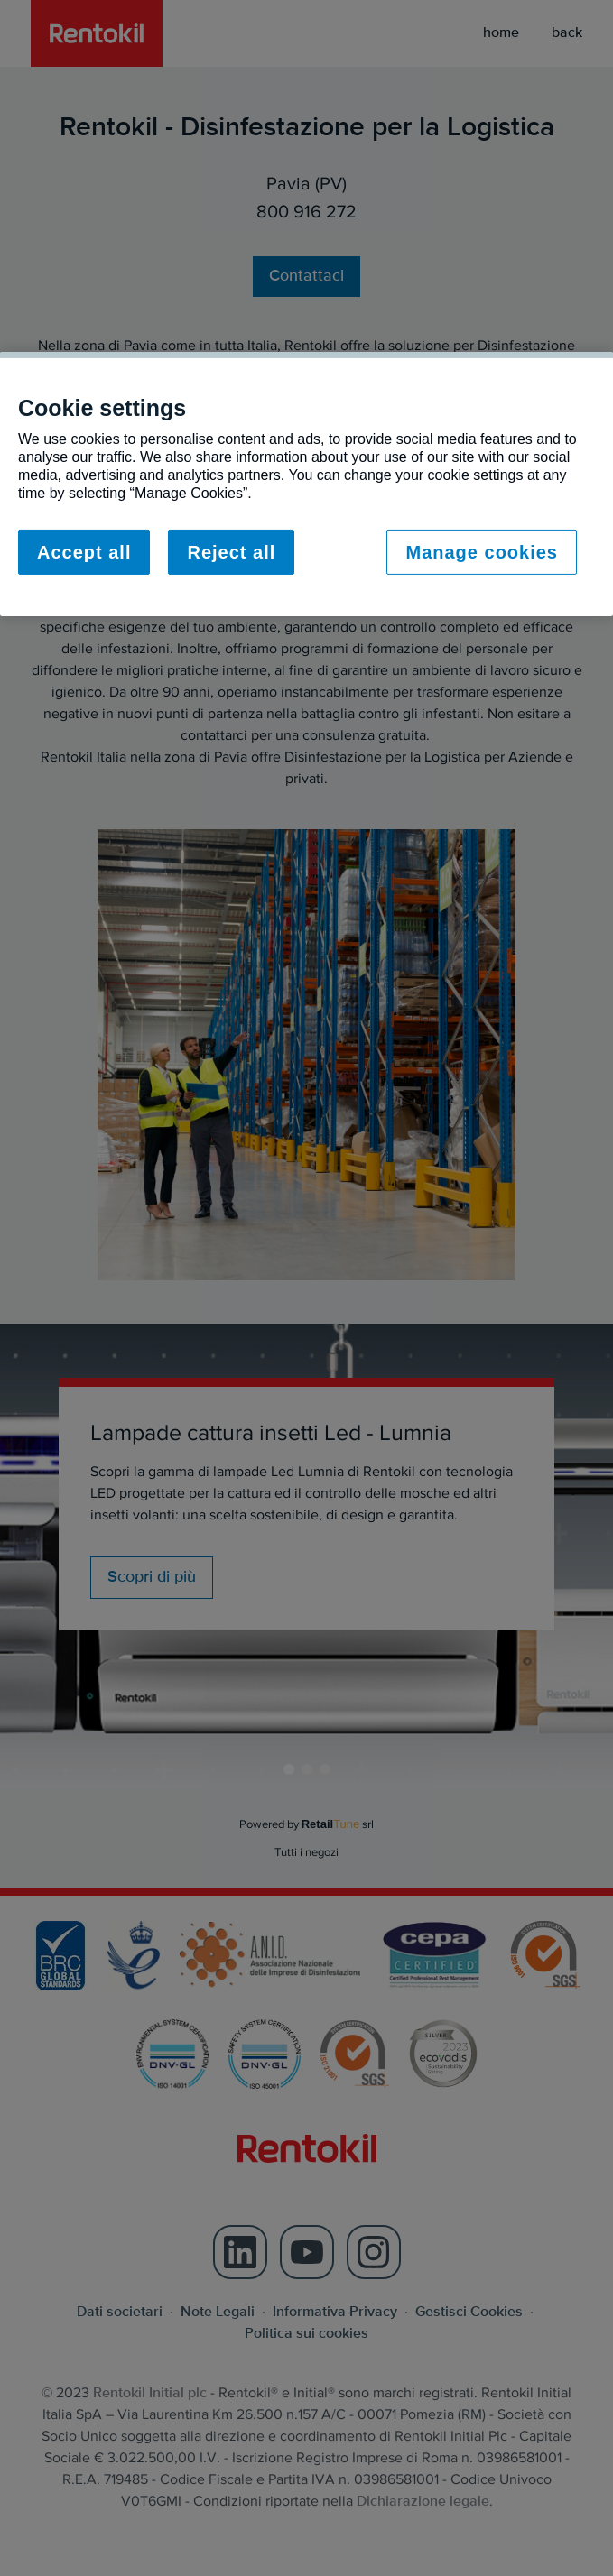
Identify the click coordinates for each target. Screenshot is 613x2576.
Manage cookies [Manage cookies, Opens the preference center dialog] (481, 552)
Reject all (231, 552)
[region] (306, 484)
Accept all (84, 552)
